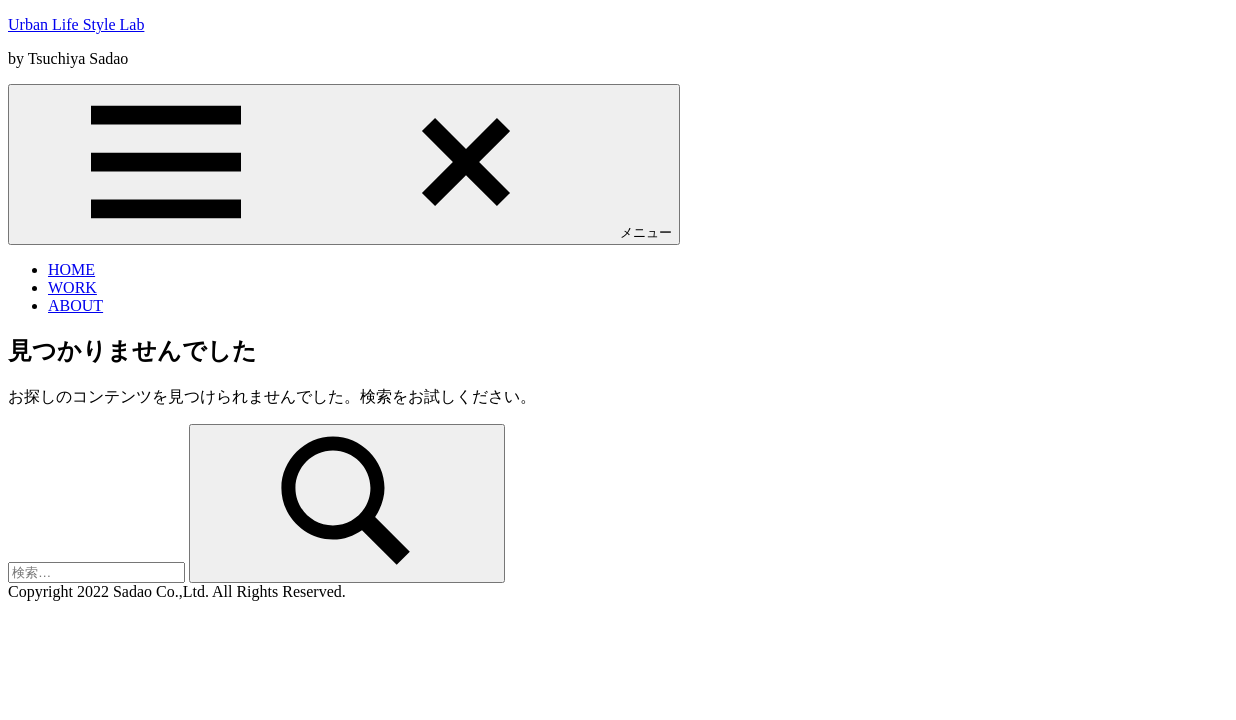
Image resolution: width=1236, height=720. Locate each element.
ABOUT (75, 305)
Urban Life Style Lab (76, 24)
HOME (71, 269)
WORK (72, 287)
